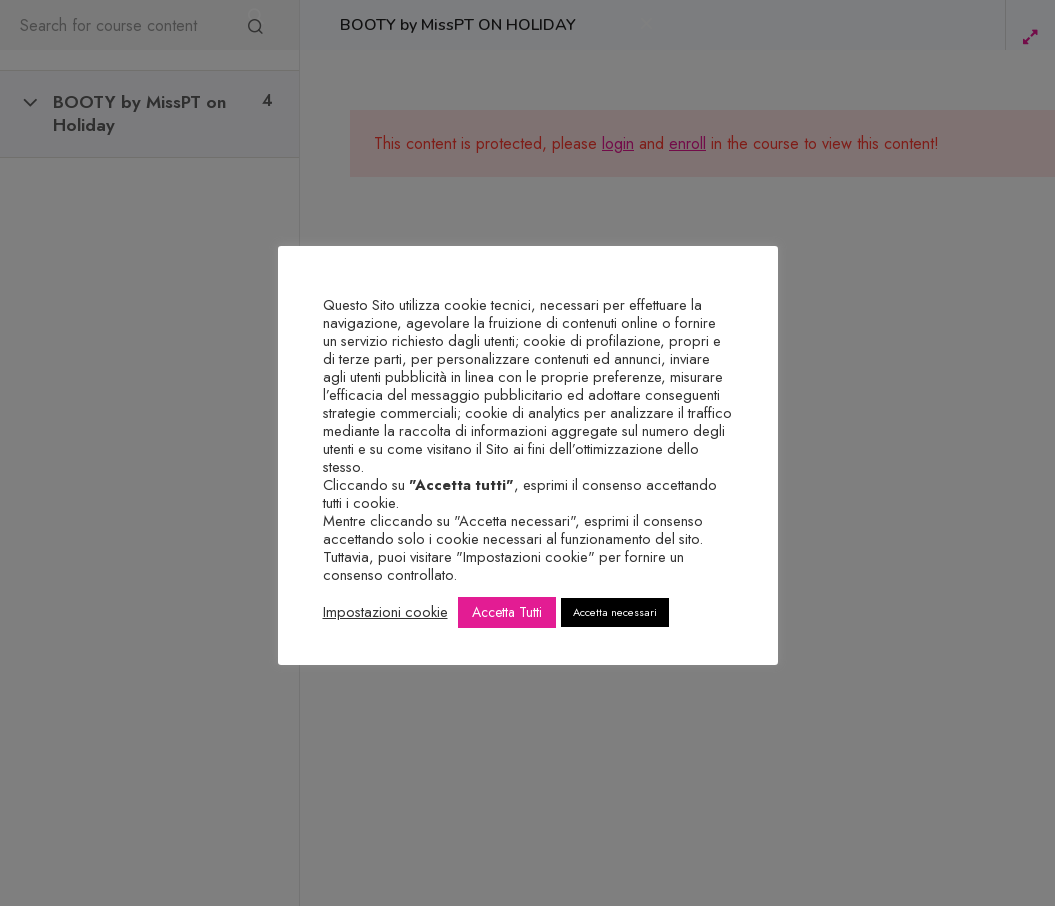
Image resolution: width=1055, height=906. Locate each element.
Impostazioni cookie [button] (385, 612)
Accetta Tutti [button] (507, 612)
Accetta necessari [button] (615, 612)
